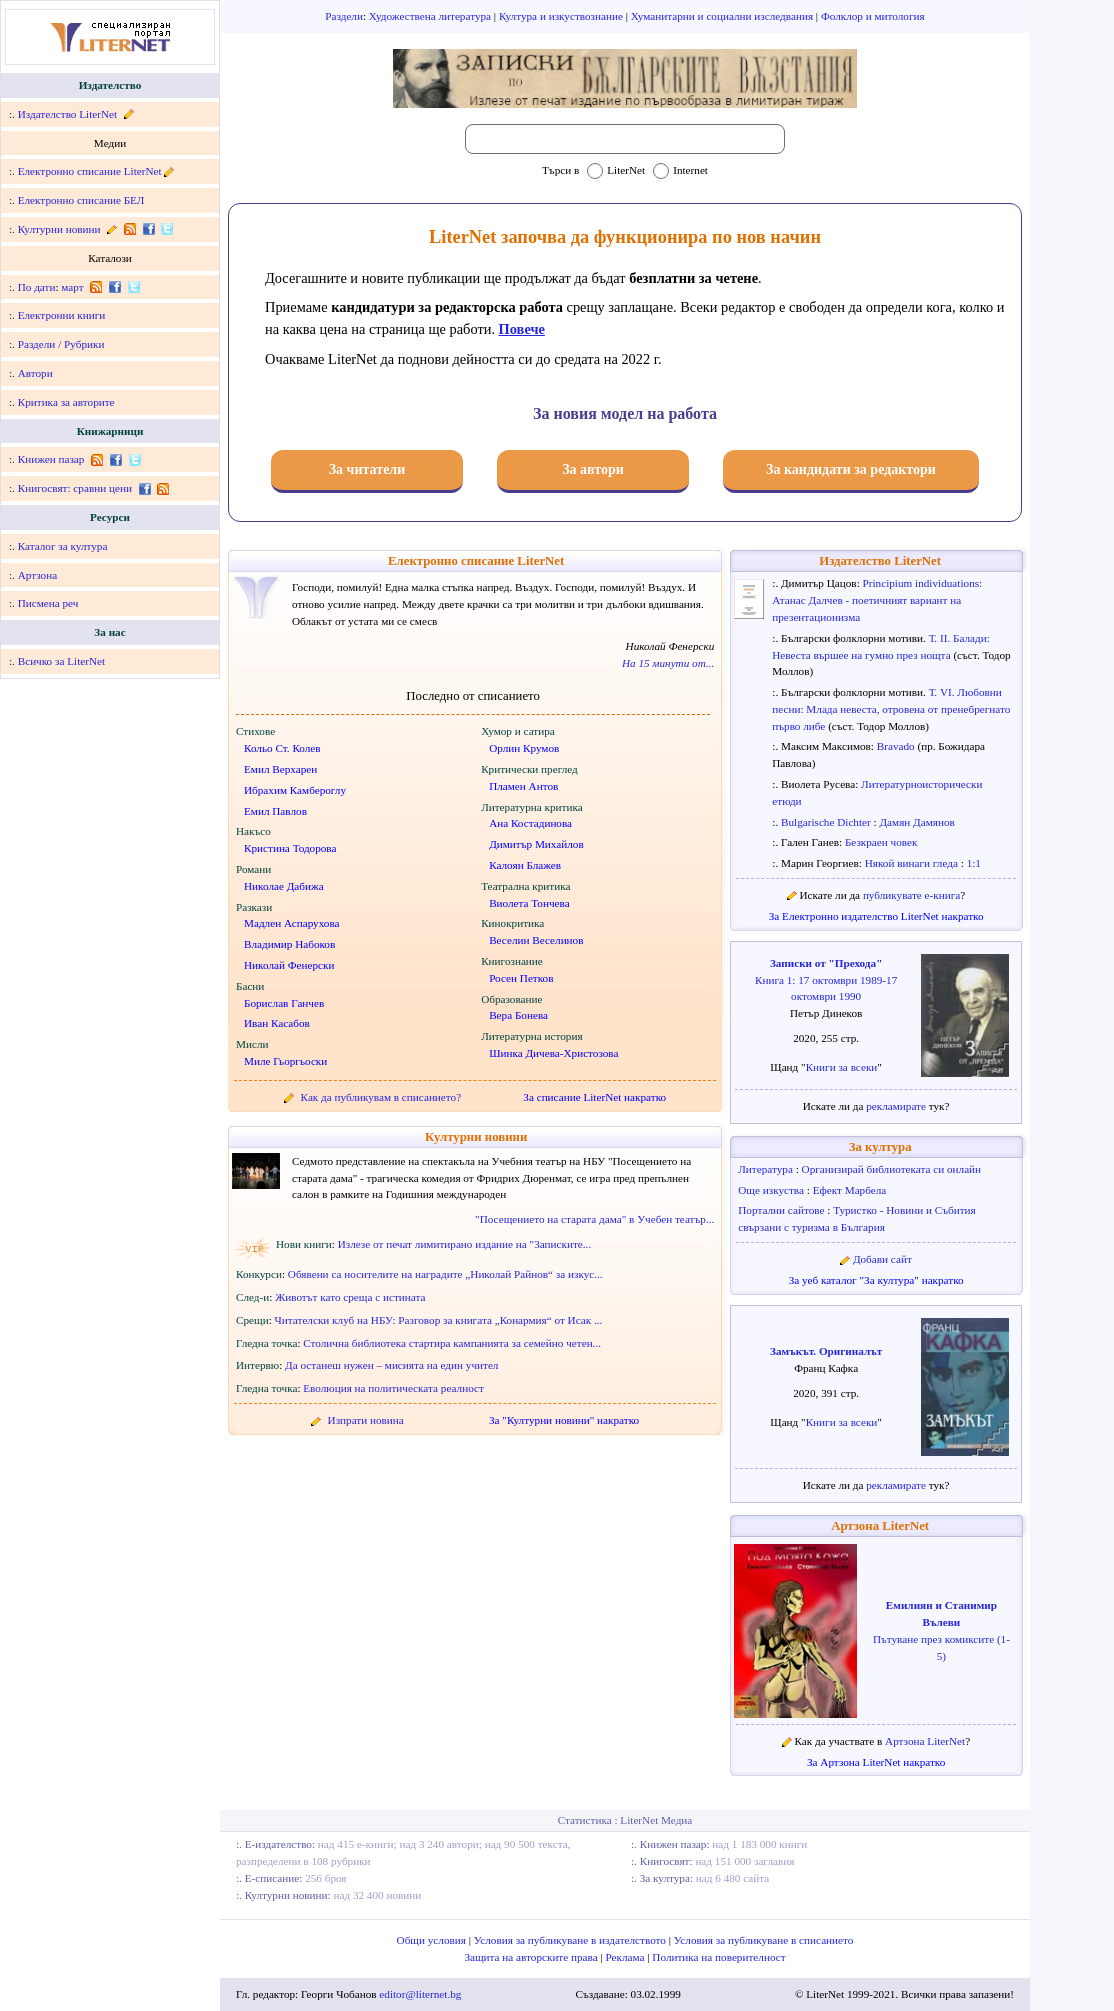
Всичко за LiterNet (61, 661)
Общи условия (433, 1940)
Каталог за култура (63, 546)
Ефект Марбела (850, 1190)
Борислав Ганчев (284, 1003)
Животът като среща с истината (350, 1297)
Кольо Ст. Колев (282, 748)
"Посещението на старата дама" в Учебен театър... (594, 1219)
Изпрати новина (366, 1420)
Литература (766, 1169)
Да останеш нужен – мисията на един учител (391, 1365)
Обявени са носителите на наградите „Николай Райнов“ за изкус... (445, 1274)
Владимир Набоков (289, 944)
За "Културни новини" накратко (564, 1420)
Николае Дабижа (284, 886)
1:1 (974, 863)
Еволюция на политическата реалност (393, 1388)
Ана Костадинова (530, 823)
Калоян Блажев (525, 865)
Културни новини (59, 229)
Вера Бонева (518, 1015)
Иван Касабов (277, 1023)
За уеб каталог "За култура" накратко (876, 1280)
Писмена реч (48, 603)
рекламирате (897, 1106)
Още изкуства (772, 1190)
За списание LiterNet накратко (594, 1097)
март (72, 287)
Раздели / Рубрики (61, 344)
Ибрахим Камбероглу (295, 790)
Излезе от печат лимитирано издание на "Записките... (465, 1244)
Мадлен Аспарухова (292, 923)
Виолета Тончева (529, 903)
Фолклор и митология (873, 16)
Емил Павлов (275, 811)
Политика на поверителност (718, 1957)
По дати (37, 287)
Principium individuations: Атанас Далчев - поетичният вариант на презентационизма (877, 600)
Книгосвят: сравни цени (75, 488)
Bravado (897, 746)
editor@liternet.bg (420, 1994)
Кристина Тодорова (290, 848)
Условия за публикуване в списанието (764, 1940)
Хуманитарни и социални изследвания (723, 16)
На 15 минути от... (668, 663)
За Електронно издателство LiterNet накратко (876, 916)
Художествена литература (431, 16)
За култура (880, 1147)
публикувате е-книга (911, 895)
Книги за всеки (842, 1067)
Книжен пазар (51, 459)
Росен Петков (521, 978)
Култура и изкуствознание (562, 16)
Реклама (627, 1957)
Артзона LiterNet (880, 1526)
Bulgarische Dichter (827, 822)
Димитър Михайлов (536, 844)
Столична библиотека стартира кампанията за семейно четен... (452, 1343)
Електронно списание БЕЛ (81, 200)
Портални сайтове (782, 1210)
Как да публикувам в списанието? (381, 1097)
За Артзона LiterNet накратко (876, 1762)
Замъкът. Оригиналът (826, 1351)
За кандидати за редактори (851, 469)
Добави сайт (882, 1259)
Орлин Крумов (524, 748)
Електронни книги (62, 315)
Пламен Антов (523, 786)
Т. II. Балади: (959, 638)
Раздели (344, 16)
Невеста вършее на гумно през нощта (862, 655)
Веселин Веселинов (536, 940)
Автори (35, 373)
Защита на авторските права (532, 1957)
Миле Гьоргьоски (285, 1061)
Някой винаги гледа (913, 863)
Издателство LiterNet (67, 114)
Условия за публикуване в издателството (571, 1940)
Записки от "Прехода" (826, 963)
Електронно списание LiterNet (90, 171)
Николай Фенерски (289, 965)
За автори (593, 469)
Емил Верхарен (280, 769)
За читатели (367, 469)
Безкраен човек (881, 842)
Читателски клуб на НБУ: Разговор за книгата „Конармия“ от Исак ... (439, 1320)
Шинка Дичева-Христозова (553, 1053)
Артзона (37, 575)
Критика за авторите (66, 402)
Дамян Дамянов (916, 822)
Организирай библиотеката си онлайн (892, 1169)
